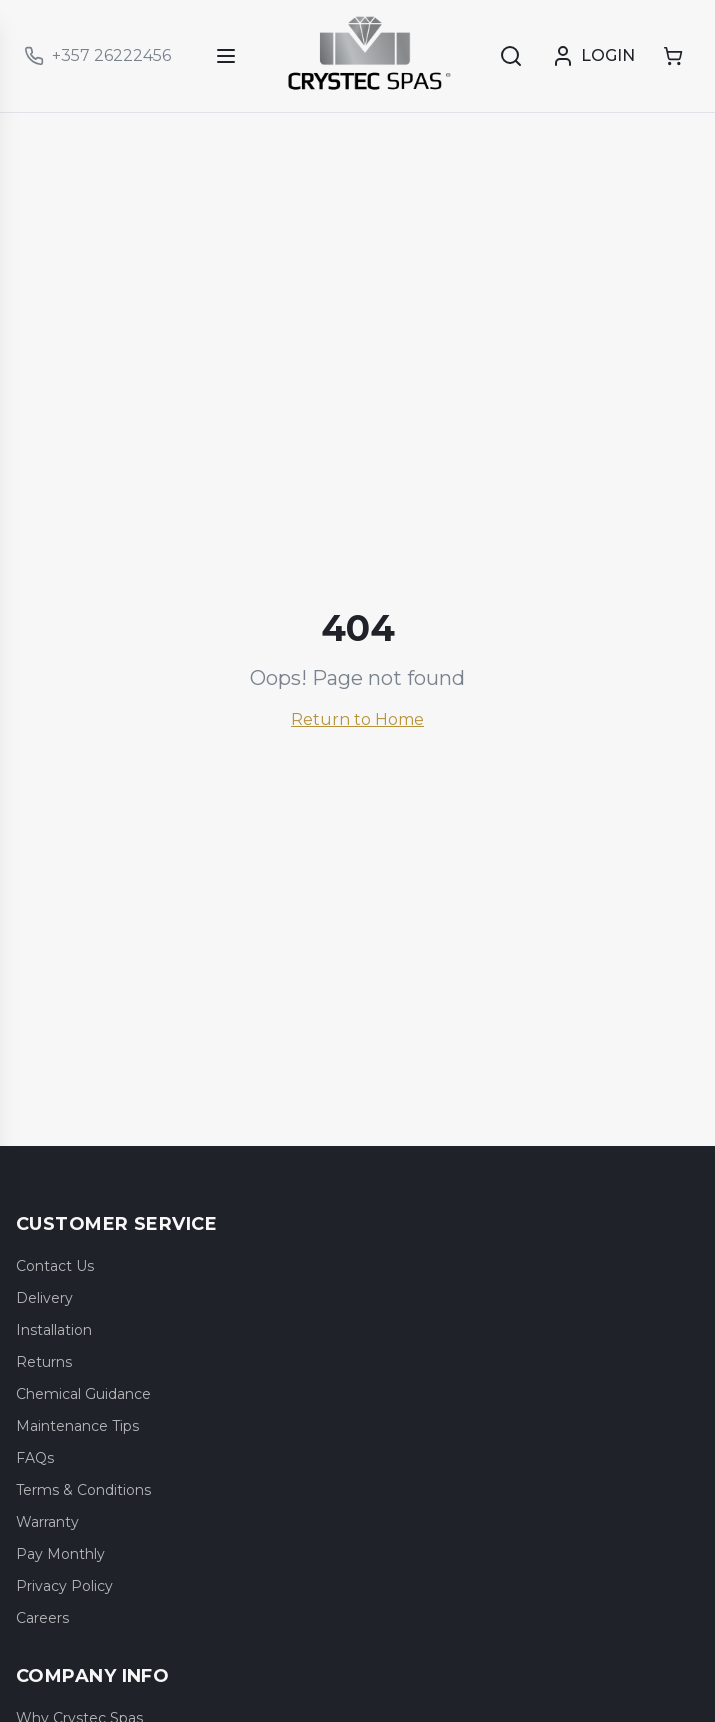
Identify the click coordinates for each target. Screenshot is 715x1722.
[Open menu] (226, 56)
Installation (54, 1330)
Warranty (47, 1522)
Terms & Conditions (83, 1490)
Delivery (44, 1298)
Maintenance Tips (77, 1426)
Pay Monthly (60, 1554)
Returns (44, 1362)
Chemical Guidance (83, 1394)
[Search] (511, 56)
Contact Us (55, 1266)
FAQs (35, 1458)
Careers (42, 1618)
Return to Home (357, 719)
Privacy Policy (64, 1586)
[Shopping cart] (673, 56)
